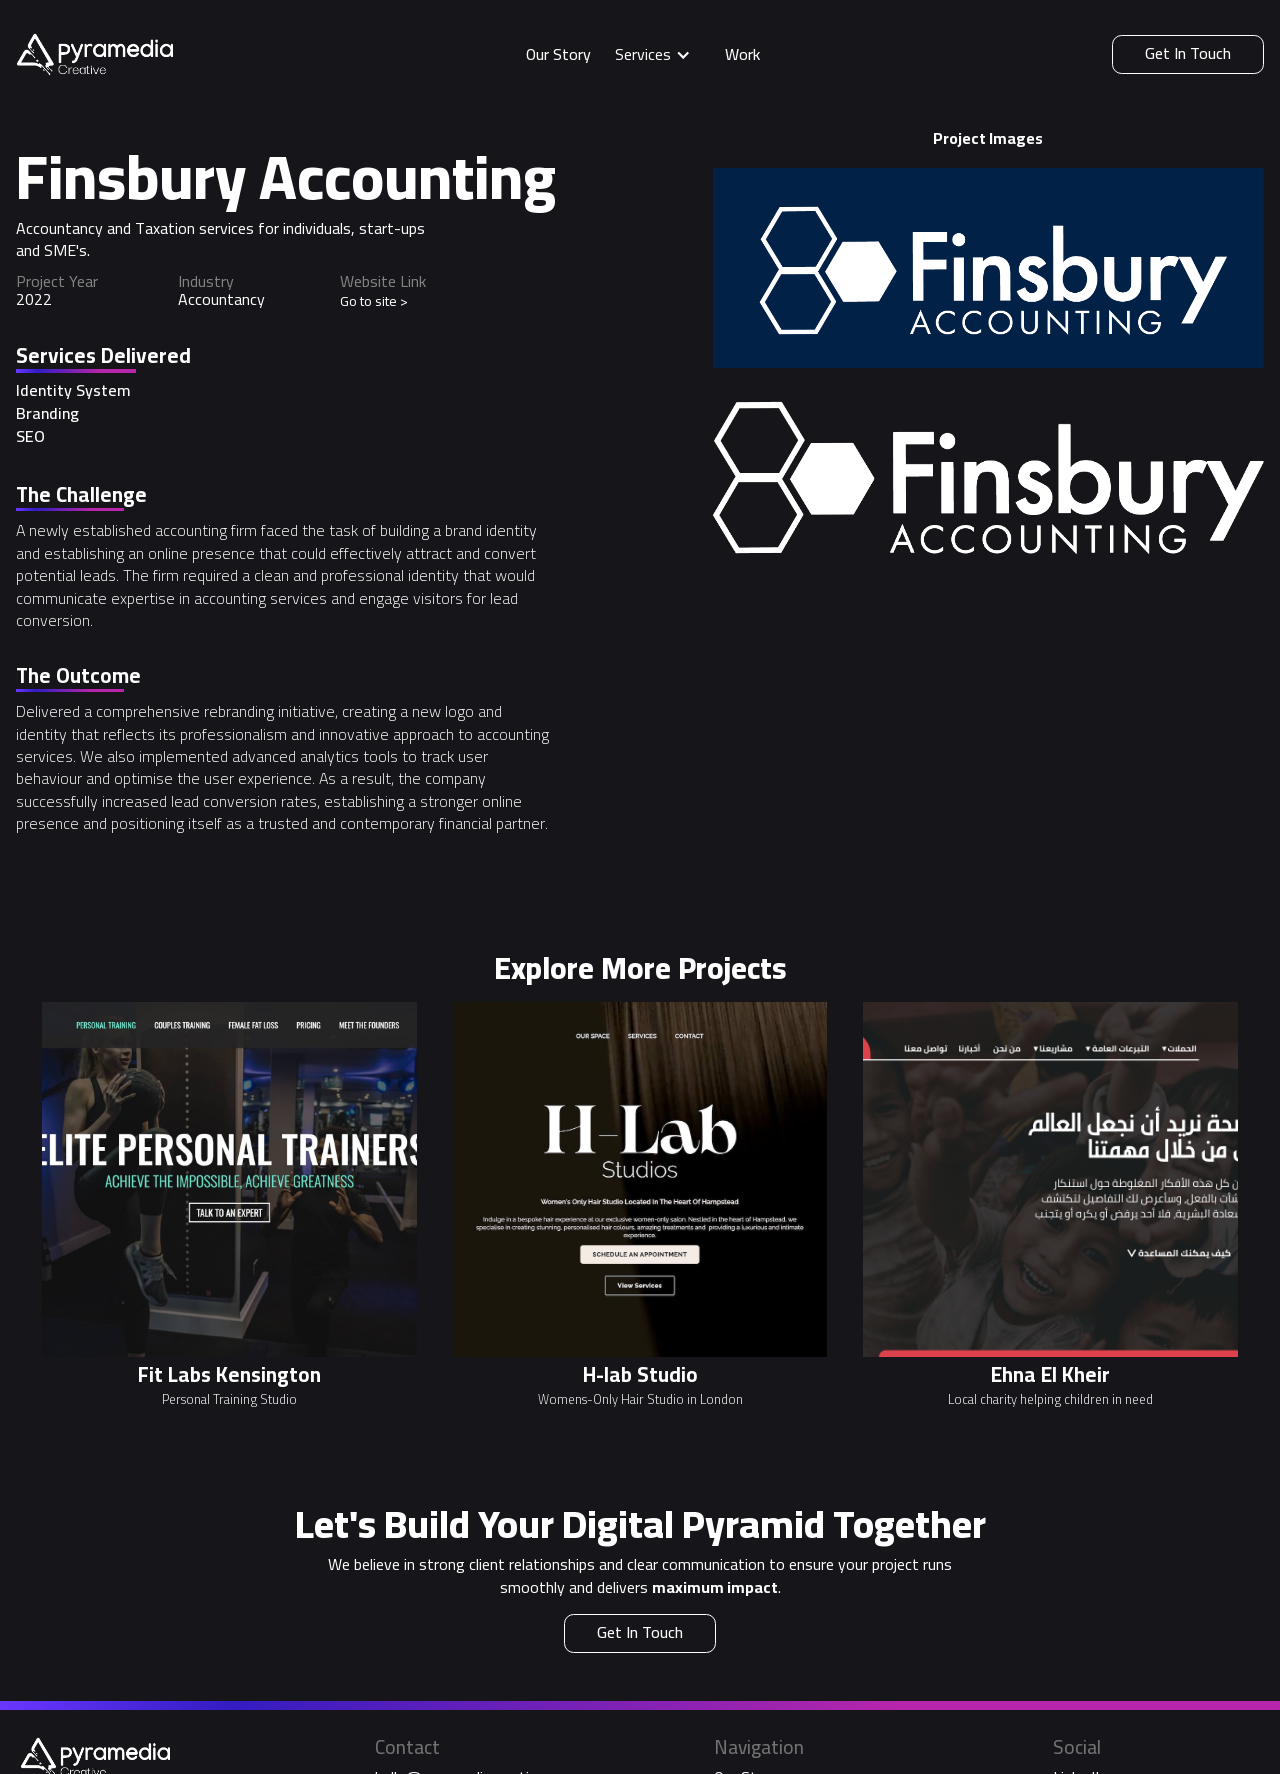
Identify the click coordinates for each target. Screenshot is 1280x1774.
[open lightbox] (988, 268)
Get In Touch (1188, 53)
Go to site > (374, 301)
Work (742, 54)
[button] (658, 54)
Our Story (558, 54)
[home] (94, 55)
